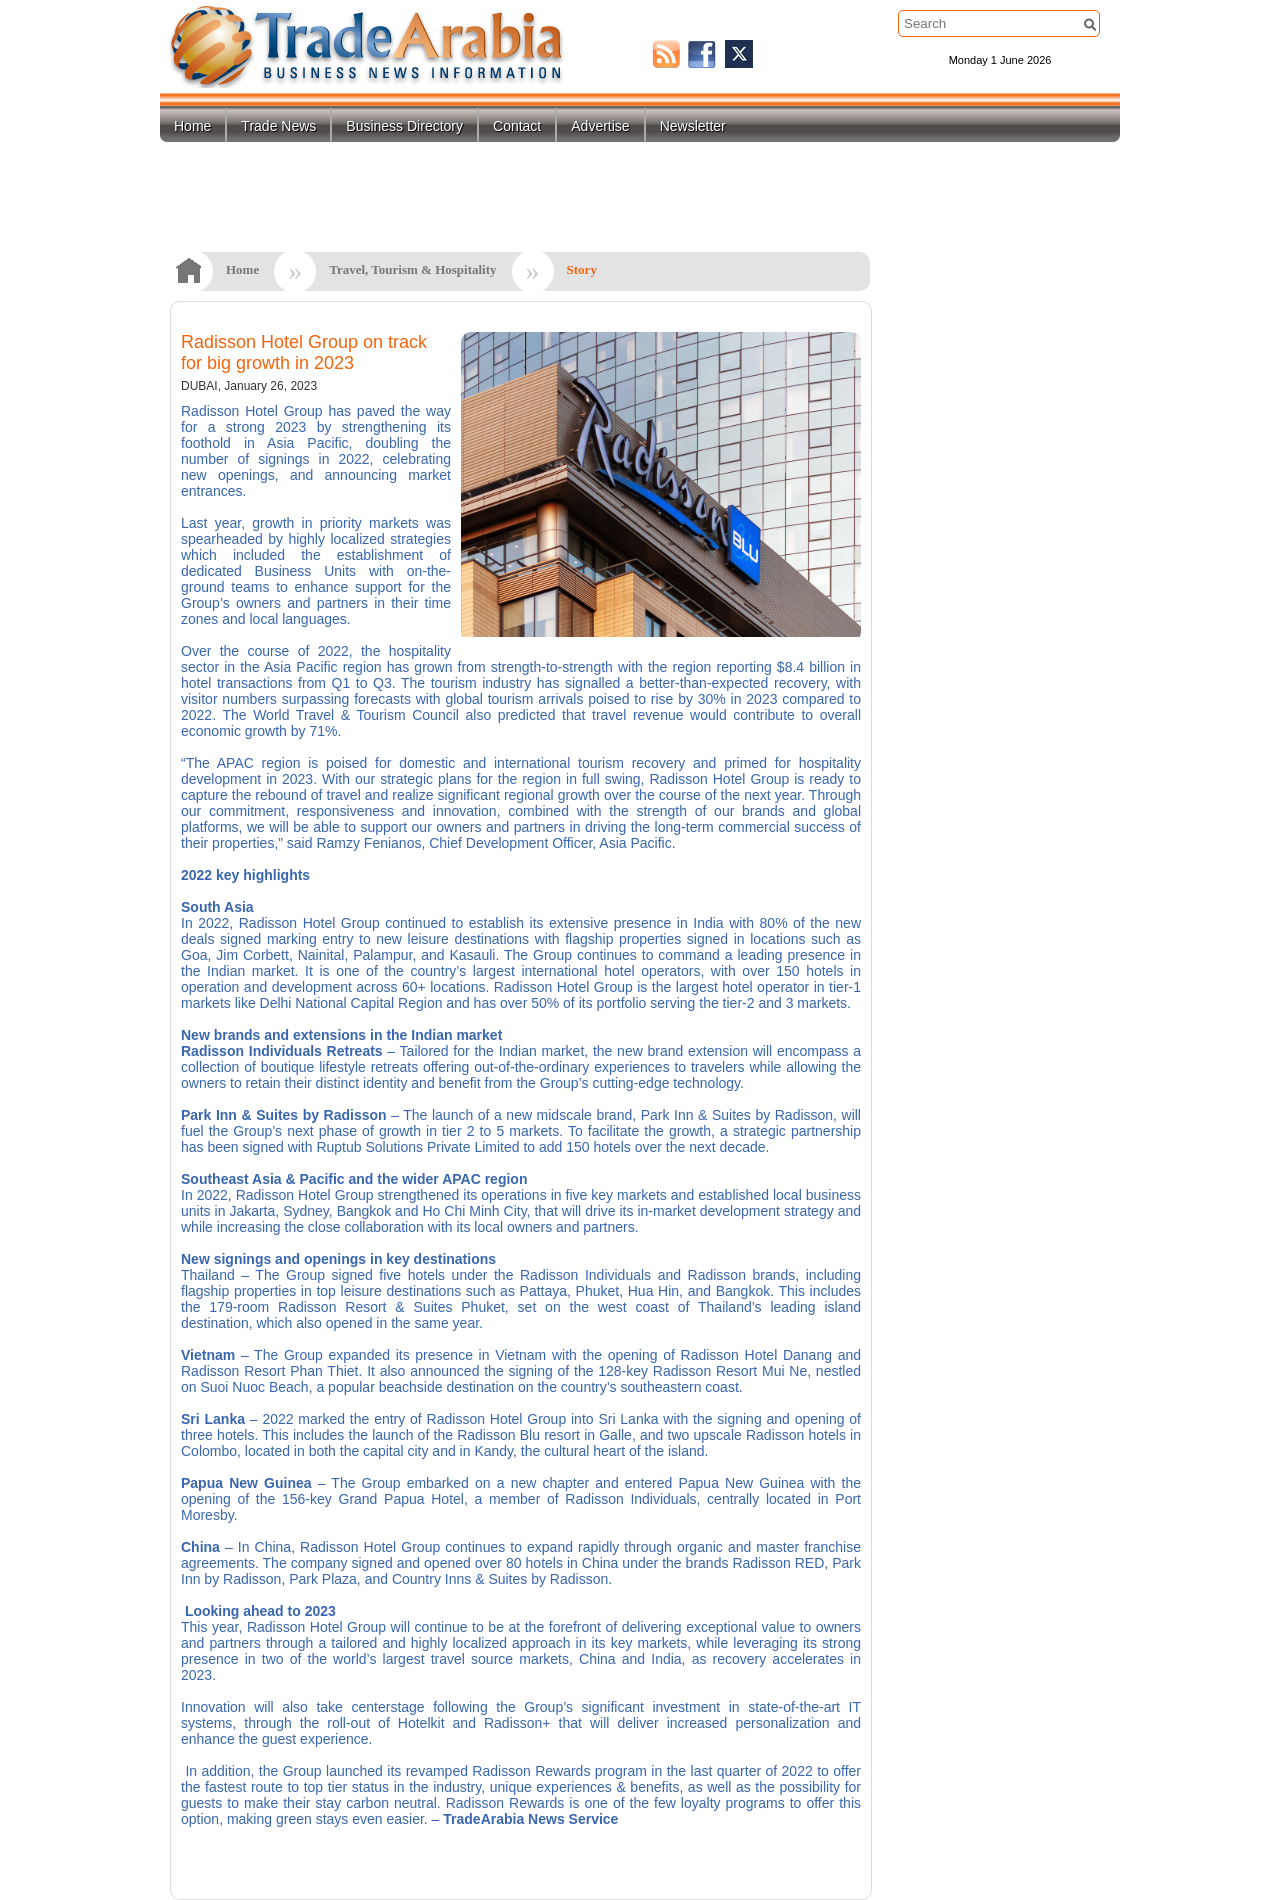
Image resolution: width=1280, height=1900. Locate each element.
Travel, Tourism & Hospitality (412, 269)
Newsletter (693, 126)
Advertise (600, 126)
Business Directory (404, 126)
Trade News (278, 126)
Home (192, 126)
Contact (517, 126)
